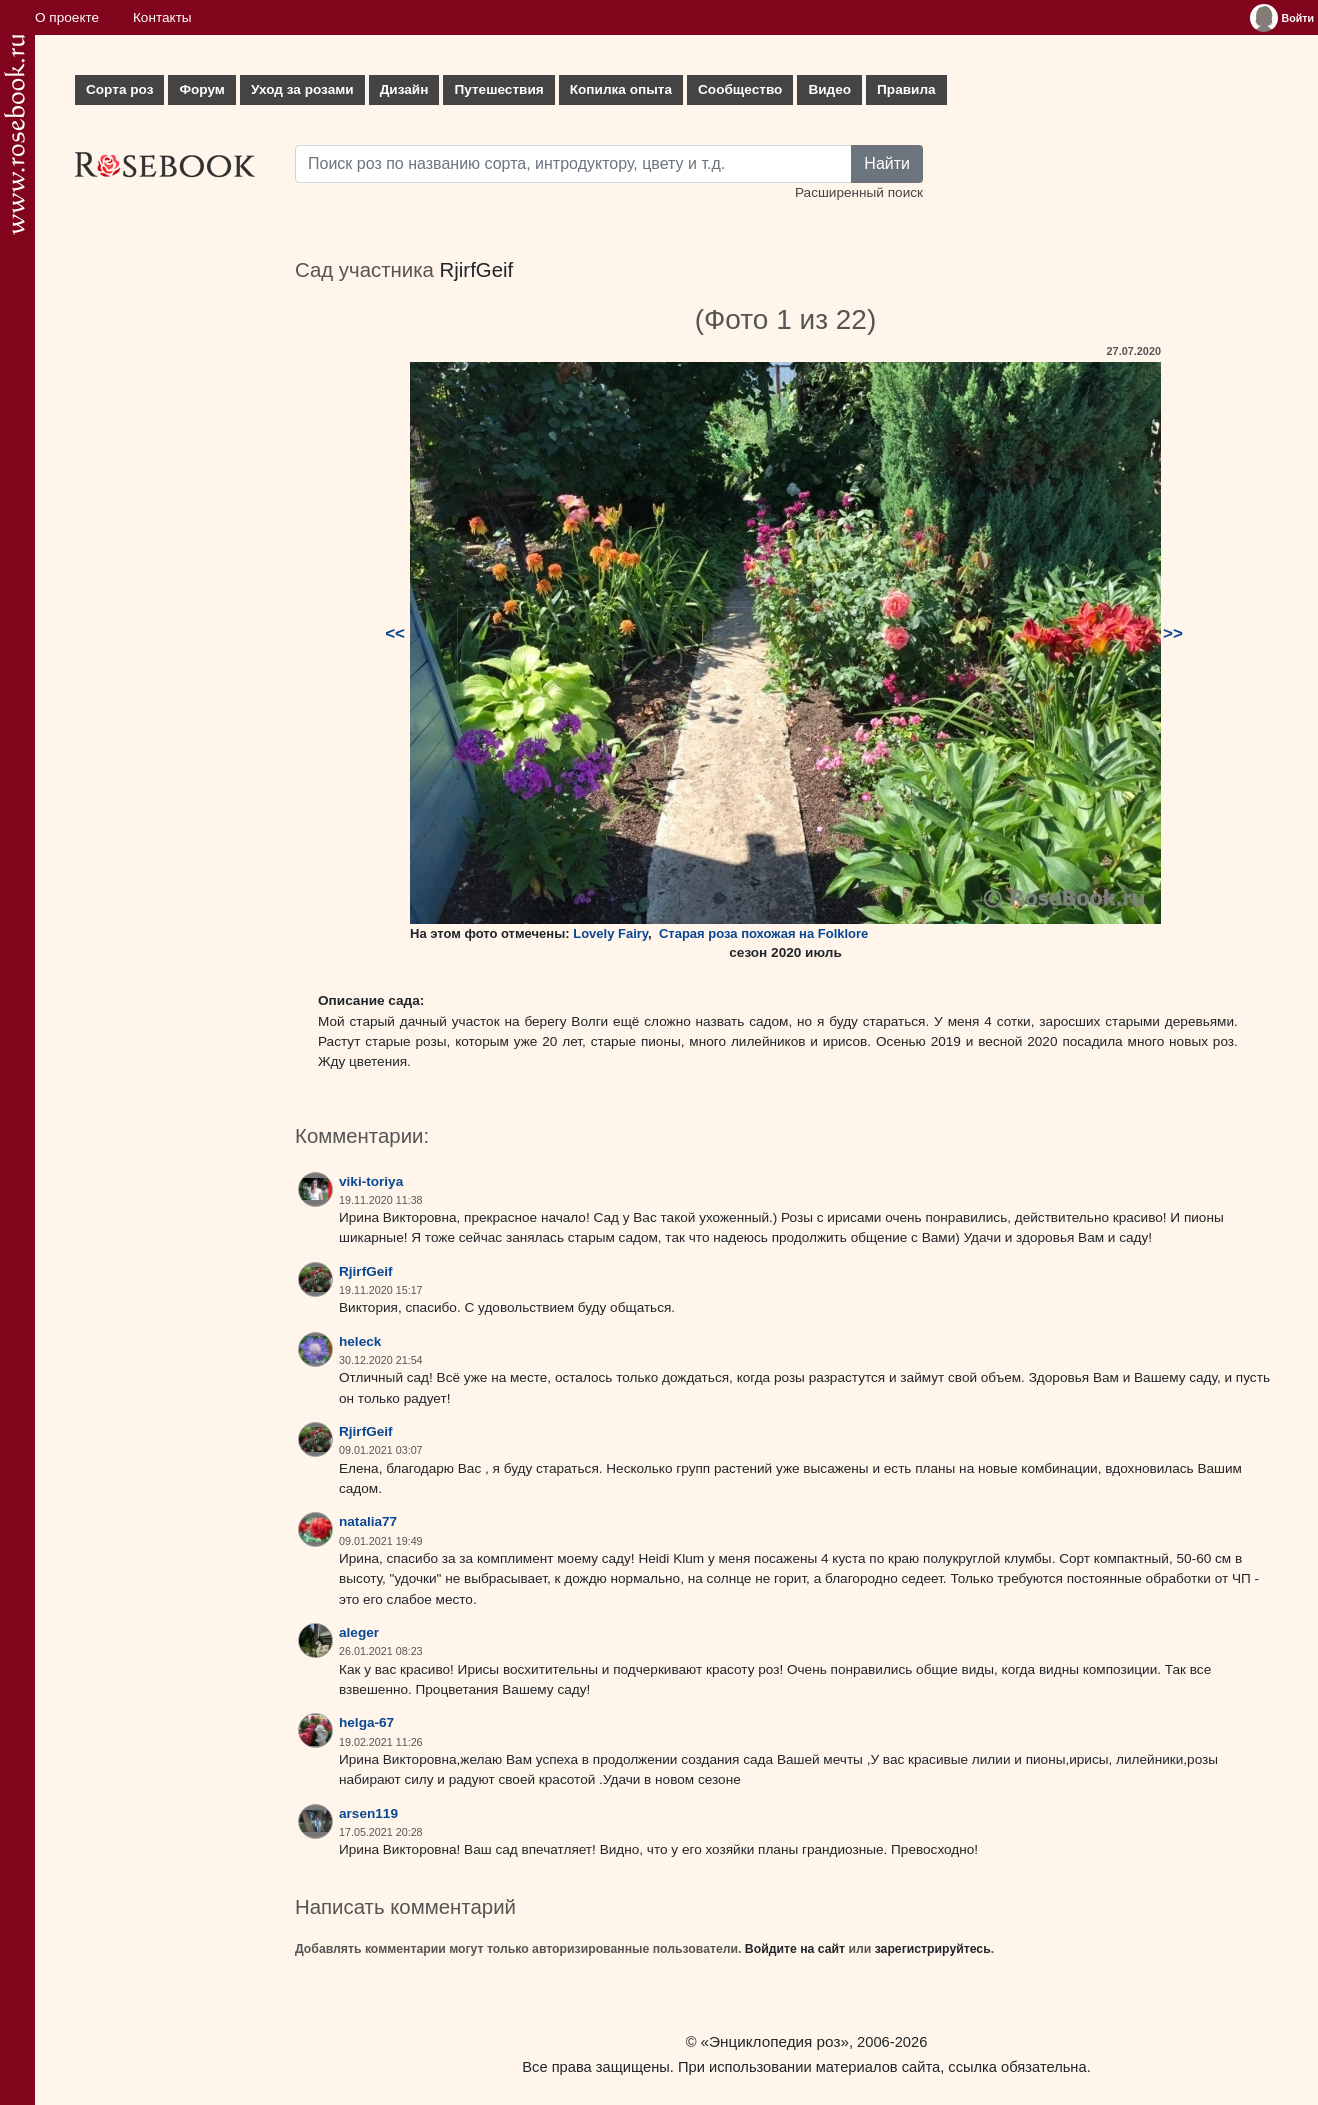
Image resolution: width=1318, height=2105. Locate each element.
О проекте (67, 17)
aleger (359, 1632)
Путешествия (498, 89)
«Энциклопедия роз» (775, 2041)
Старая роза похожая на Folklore (763, 933)
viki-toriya (371, 1181)
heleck (360, 1341)
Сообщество (740, 89)
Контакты (162, 17)
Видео (829, 89)
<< (395, 633)
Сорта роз (119, 89)
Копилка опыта (621, 89)
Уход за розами (302, 89)
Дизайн (404, 89)
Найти (887, 163)
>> (1173, 633)
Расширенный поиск (859, 192)
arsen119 (368, 1813)
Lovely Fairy (610, 933)
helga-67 (366, 1722)
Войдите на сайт (795, 1949)
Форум (201, 89)
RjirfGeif (477, 270)
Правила (906, 89)
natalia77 (368, 1521)
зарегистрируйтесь (933, 1949)
